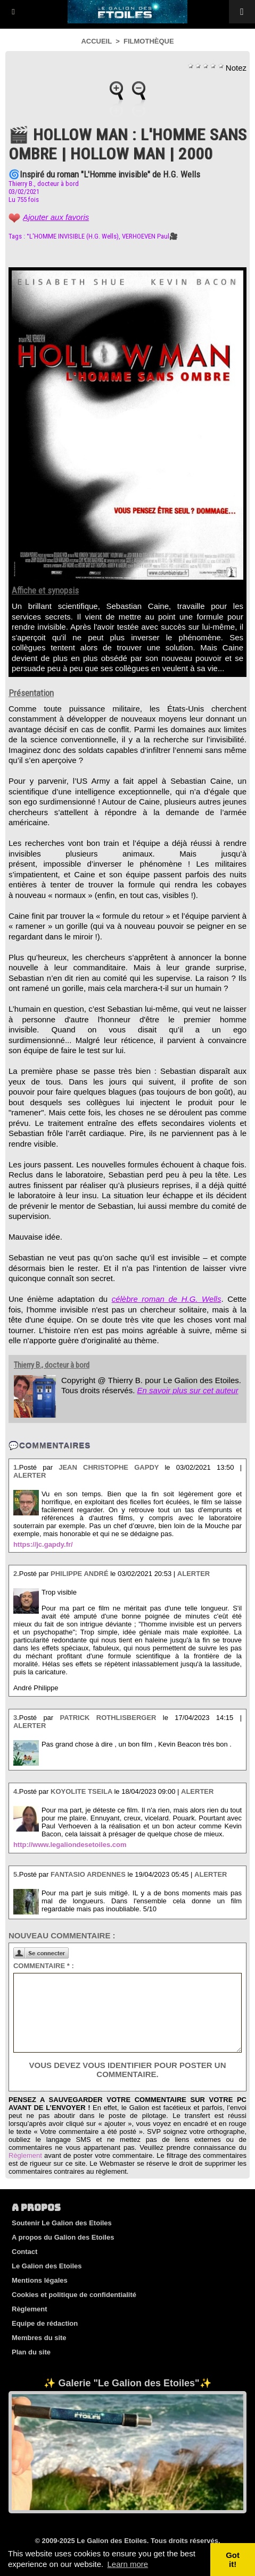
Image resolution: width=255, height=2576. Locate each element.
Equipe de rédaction (45, 2323)
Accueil (96, 41)
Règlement (25, 2155)
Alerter (29, 1475)
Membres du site (39, 2338)
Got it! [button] (233, 2559)
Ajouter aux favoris (56, 217)
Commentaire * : (43, 1966)
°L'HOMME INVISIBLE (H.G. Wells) (73, 236)
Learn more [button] (127, 2564)
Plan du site (31, 2352)
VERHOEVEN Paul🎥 (150, 236)
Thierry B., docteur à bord (44, 184)
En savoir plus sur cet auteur (187, 1390)
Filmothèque (149, 41)
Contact (24, 2252)
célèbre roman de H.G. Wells (166, 1298)
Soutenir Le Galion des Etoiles (62, 2223)
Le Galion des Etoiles (46, 2266)
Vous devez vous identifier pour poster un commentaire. (127, 2070)
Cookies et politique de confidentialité (74, 2295)
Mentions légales (40, 2280)
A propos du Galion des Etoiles (63, 2237)
